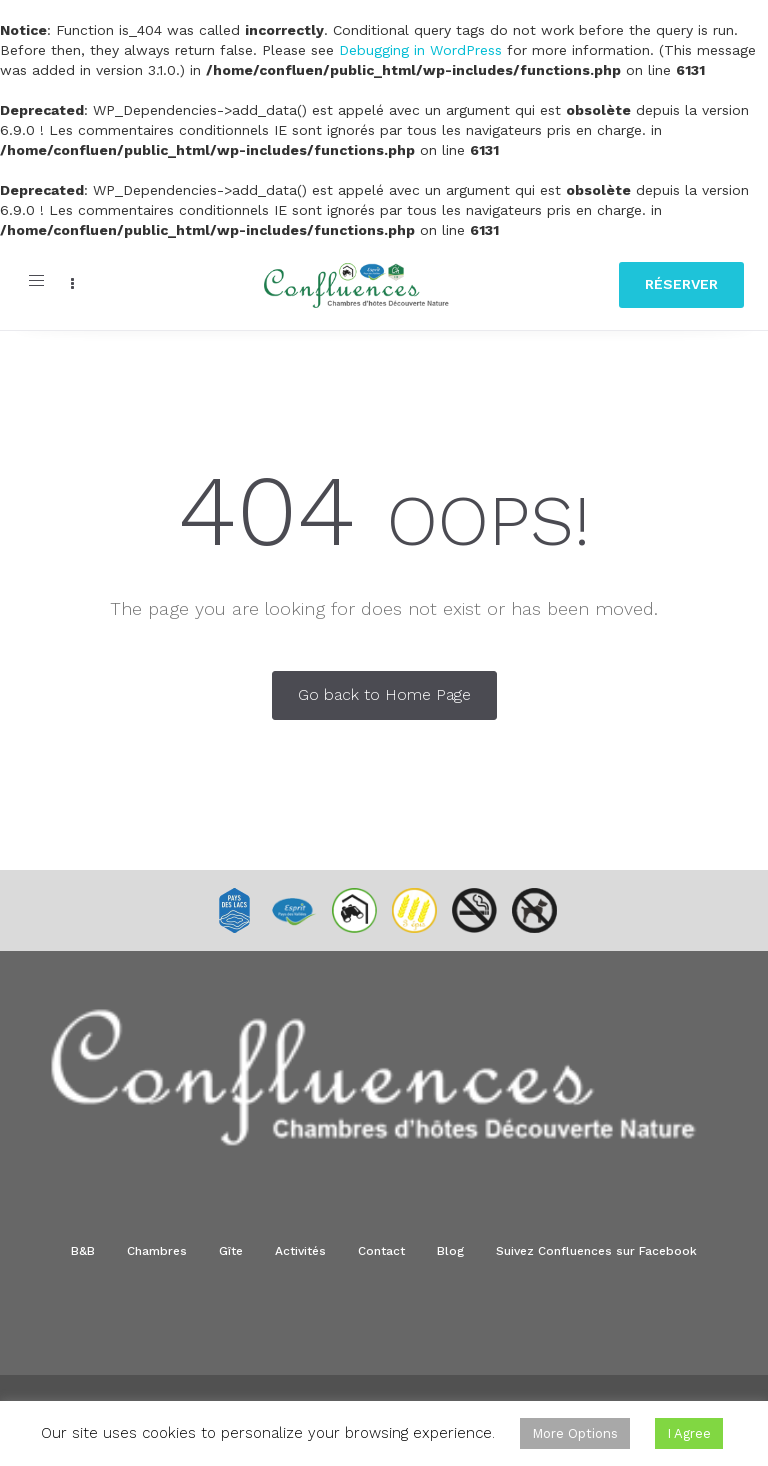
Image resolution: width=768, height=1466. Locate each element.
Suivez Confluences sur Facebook (596, 1251)
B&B (83, 1251)
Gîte (231, 1251)
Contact (381, 1251)
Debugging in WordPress (420, 50)
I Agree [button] (689, 1433)
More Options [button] (575, 1433)
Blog (450, 1251)
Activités (300, 1251)
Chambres (157, 1251)
